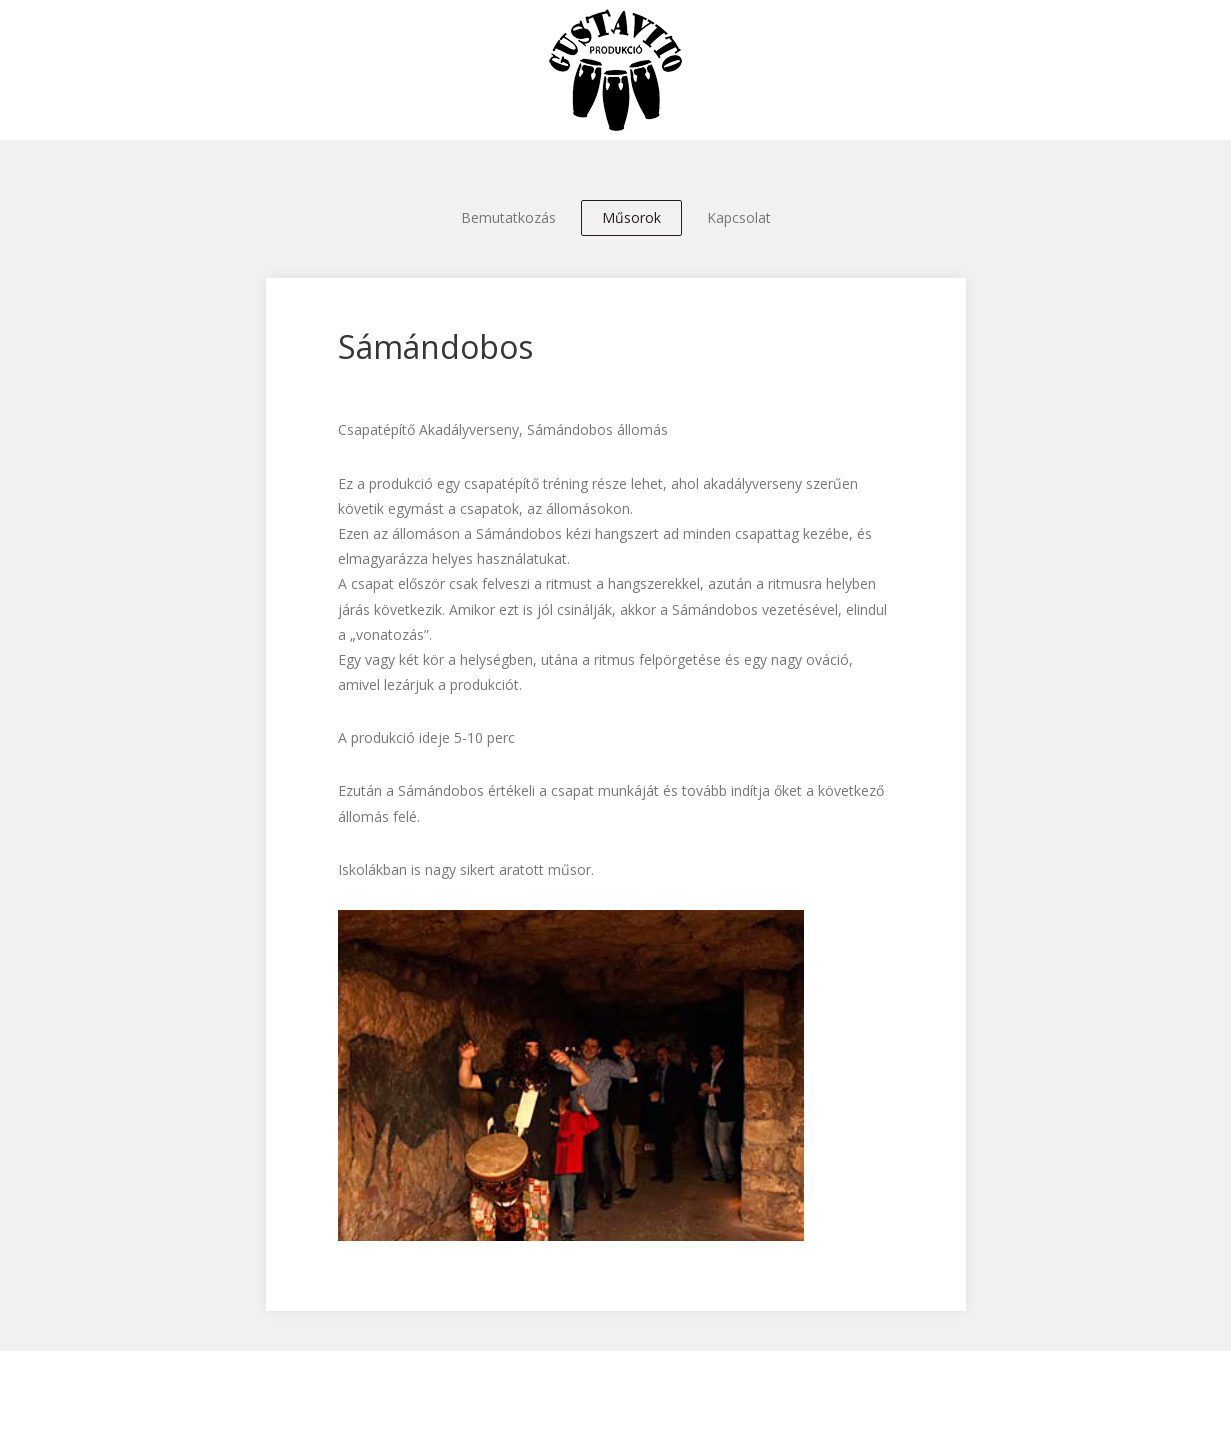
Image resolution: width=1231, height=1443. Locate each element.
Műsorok (631, 217)
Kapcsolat (739, 217)
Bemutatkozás (508, 217)
